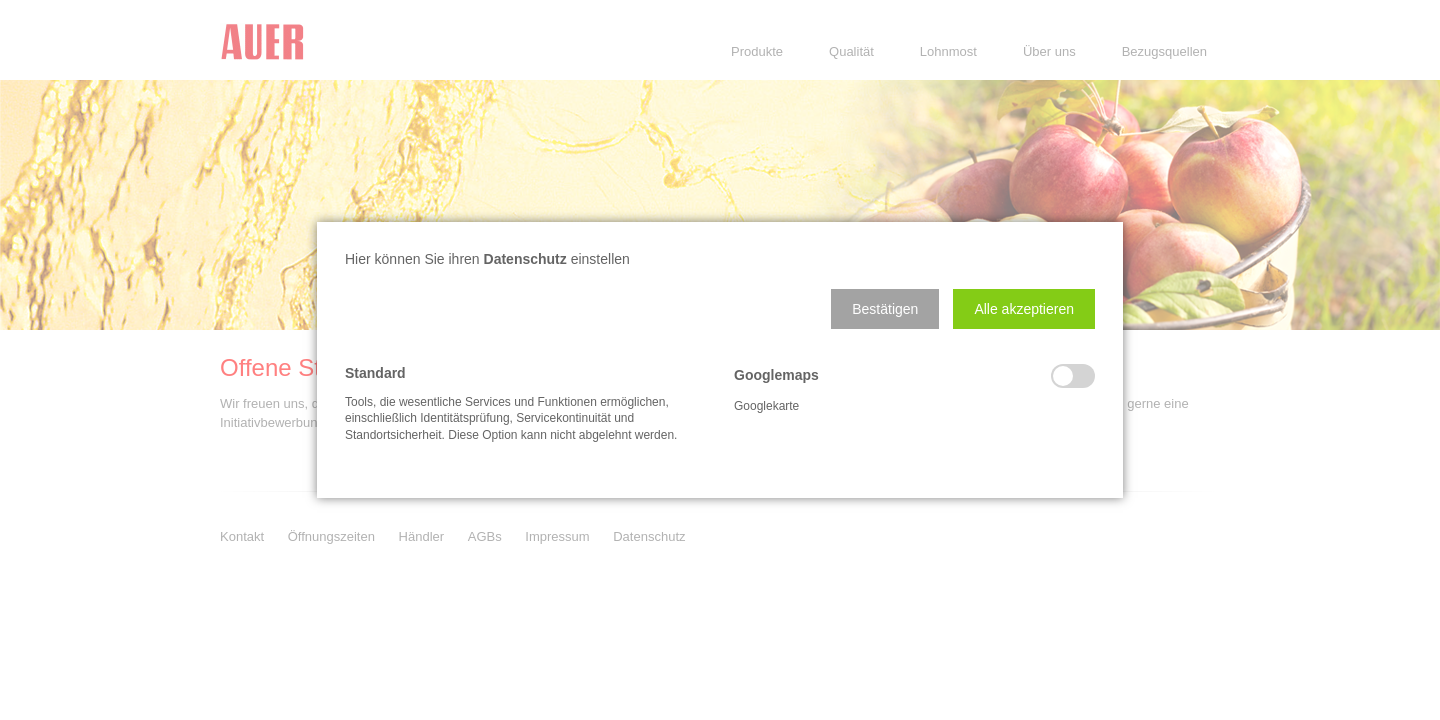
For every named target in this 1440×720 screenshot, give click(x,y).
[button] (885, 309)
